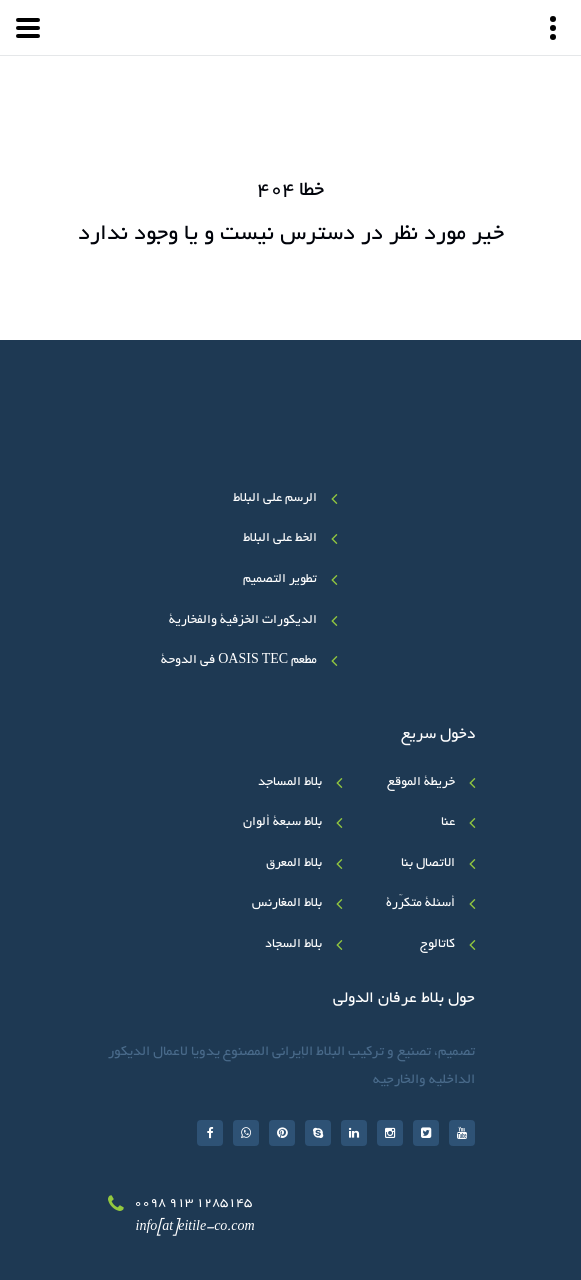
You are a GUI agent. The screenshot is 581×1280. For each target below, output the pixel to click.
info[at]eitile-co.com (195, 1228)
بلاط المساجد (290, 783)
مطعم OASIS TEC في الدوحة (239, 661)
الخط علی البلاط (280, 539)
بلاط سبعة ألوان (282, 823)
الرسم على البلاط (275, 499)
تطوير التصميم (280, 580)
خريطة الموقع (421, 783)
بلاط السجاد (293, 945)
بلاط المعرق (294, 864)
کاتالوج (437, 945)
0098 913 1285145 (193, 1204)
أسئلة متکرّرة (420, 904)
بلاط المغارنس (287, 904)
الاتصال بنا (428, 864)
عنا (448, 823)
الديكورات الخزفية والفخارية (243, 621)
